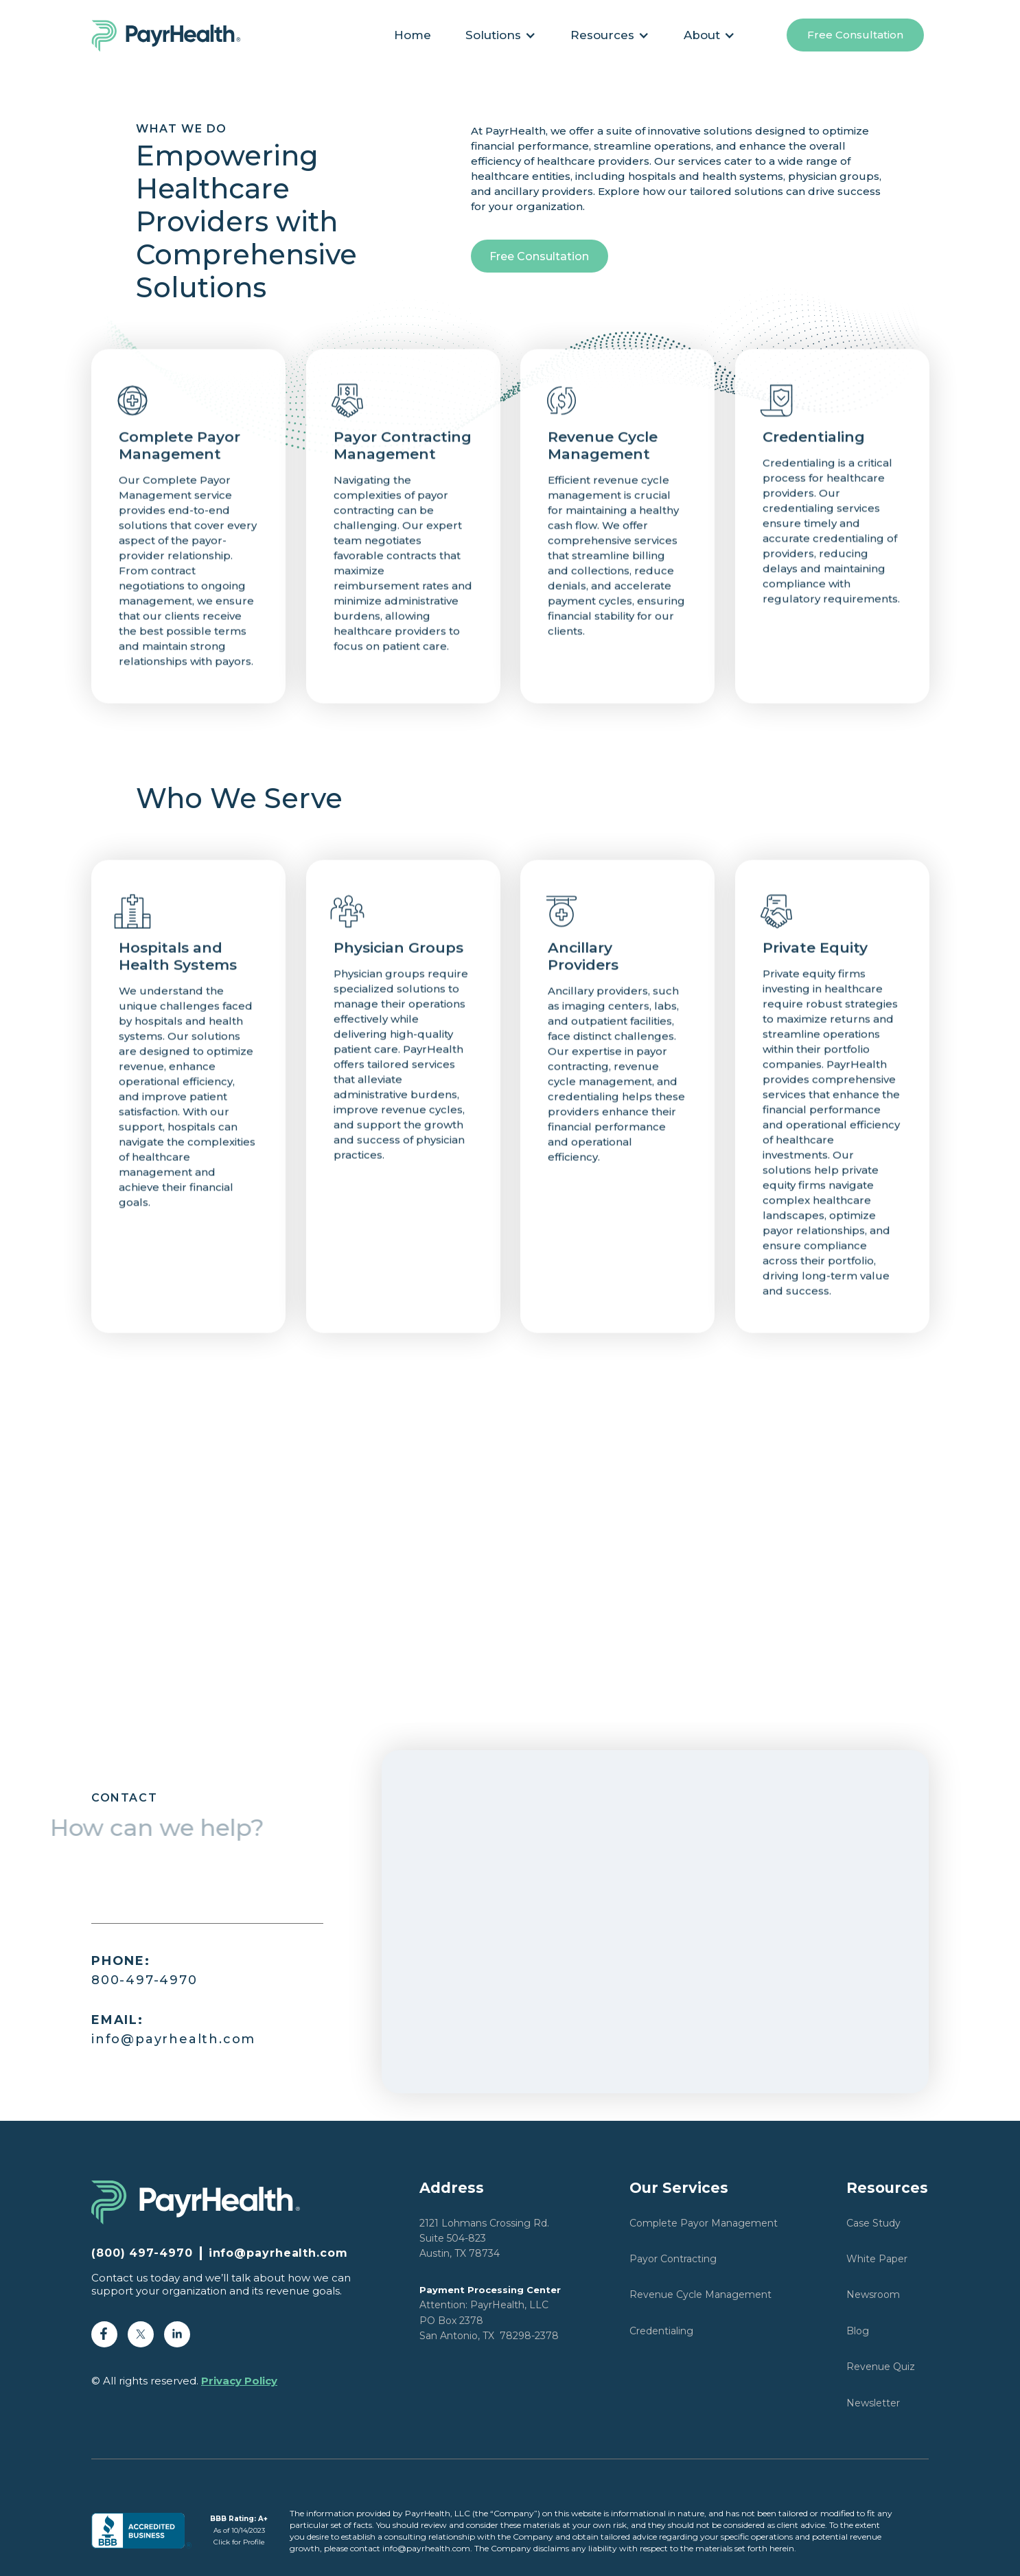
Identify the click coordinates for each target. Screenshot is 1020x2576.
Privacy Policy (239, 2380)
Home (412, 35)
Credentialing (661, 2331)
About (702, 35)
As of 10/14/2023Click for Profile (239, 2530)
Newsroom (873, 2294)
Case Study (873, 2223)
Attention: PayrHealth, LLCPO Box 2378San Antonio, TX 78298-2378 (490, 2313)
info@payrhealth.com (173, 2029)
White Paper (876, 2259)
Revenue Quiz (880, 2366)
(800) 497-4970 (142, 2253)
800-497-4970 (144, 1970)
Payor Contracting (673, 2259)
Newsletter (873, 2403)
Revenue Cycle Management (700, 2294)
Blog (857, 2331)
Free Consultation (855, 34)
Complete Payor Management (703, 2223)
